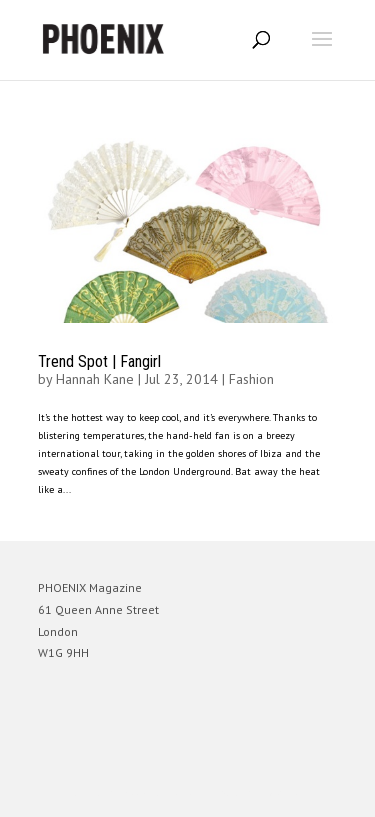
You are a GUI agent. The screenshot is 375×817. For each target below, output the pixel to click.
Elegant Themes (160, 792)
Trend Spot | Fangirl (99, 361)
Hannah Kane (95, 379)
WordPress (284, 792)
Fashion (251, 379)
